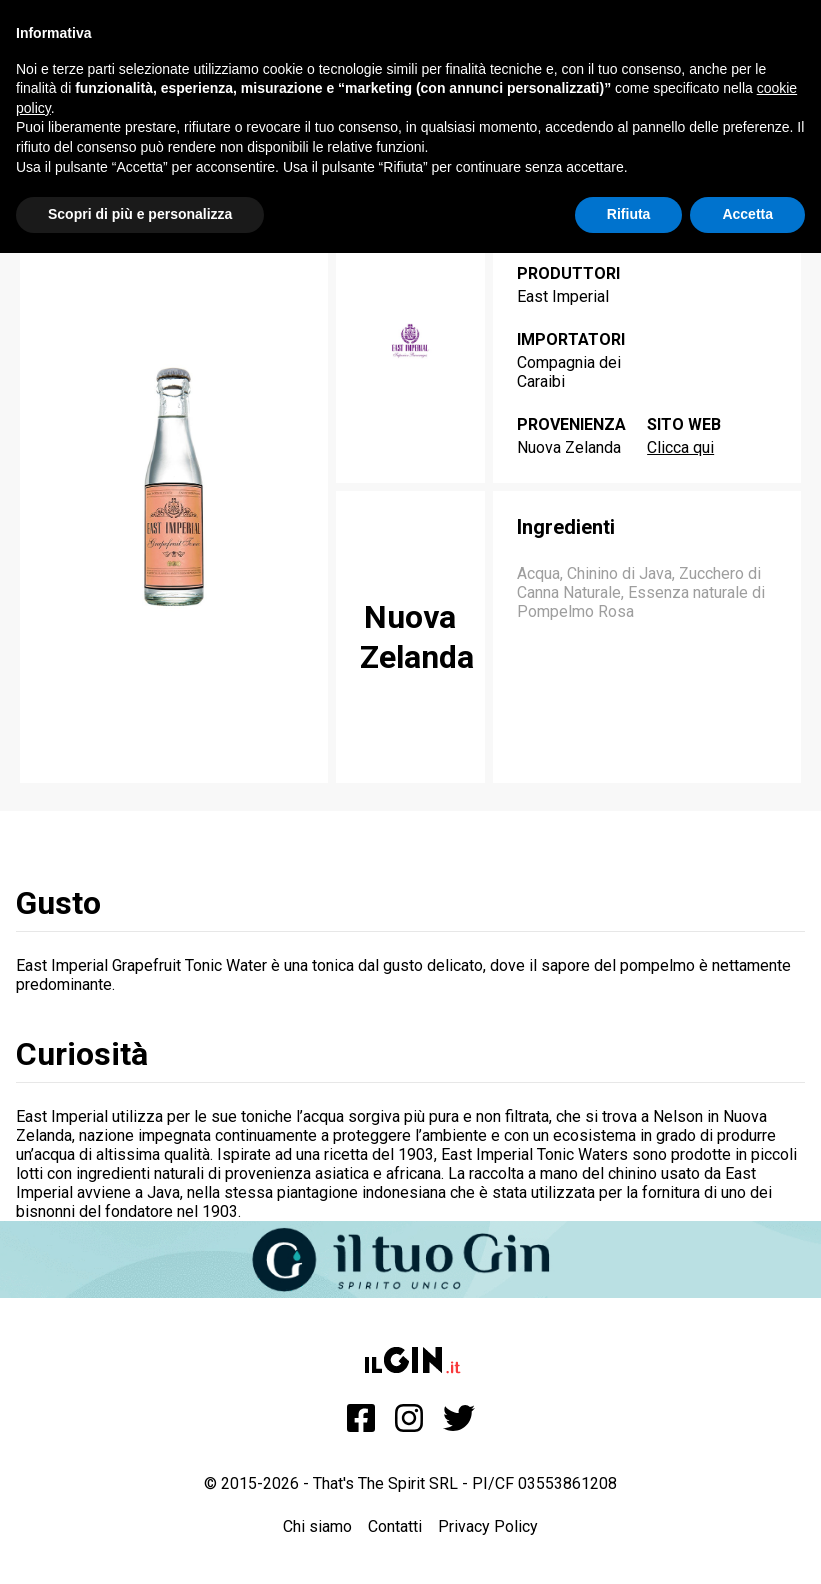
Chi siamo (317, 1526)
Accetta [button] (747, 214)
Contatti (395, 1526)
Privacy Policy (488, 1526)
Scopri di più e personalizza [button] (140, 214)
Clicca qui (680, 447)
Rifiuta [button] (629, 214)
